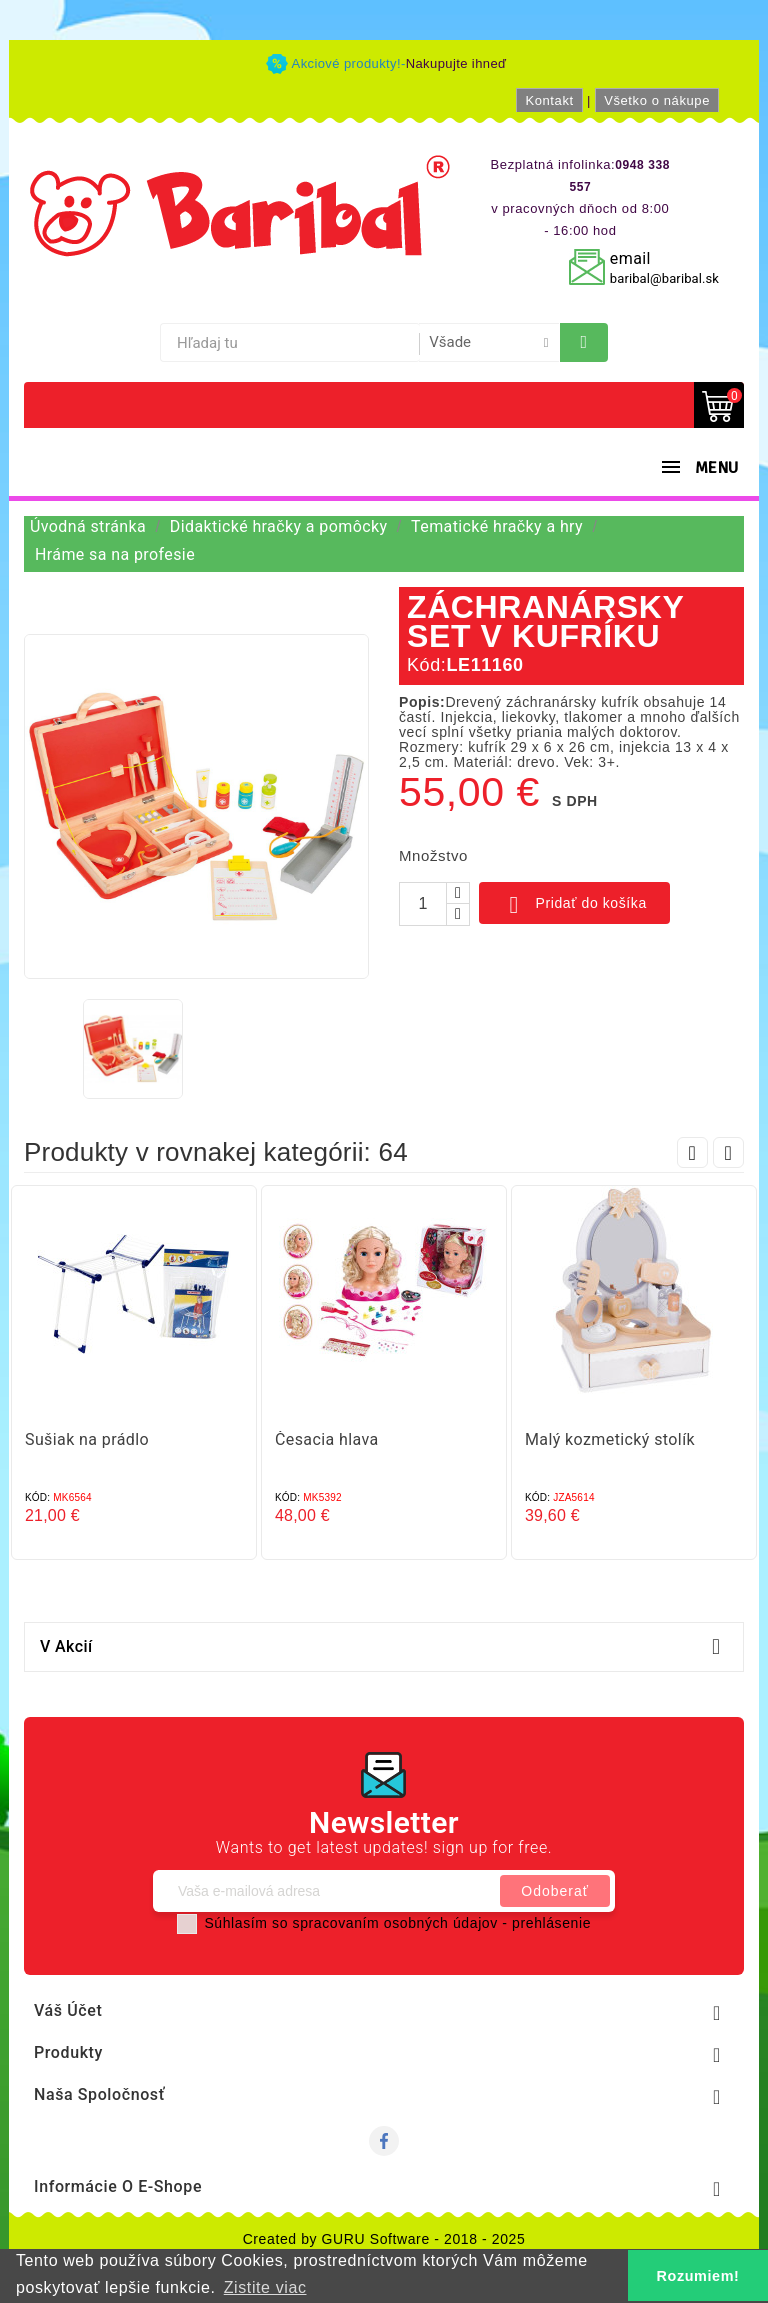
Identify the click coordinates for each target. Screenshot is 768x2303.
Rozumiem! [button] (698, 2276)
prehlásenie (551, 1923)
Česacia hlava (327, 1439)
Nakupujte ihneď (456, 63)
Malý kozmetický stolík (610, 1439)
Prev (692, 1152)
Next (728, 1152)
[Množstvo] (423, 904)
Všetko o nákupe (657, 100)
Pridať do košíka (574, 905)
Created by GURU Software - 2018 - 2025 (384, 2239)
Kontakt (549, 100)
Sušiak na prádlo (87, 1439)
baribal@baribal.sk (664, 278)
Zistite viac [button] (265, 2287)
